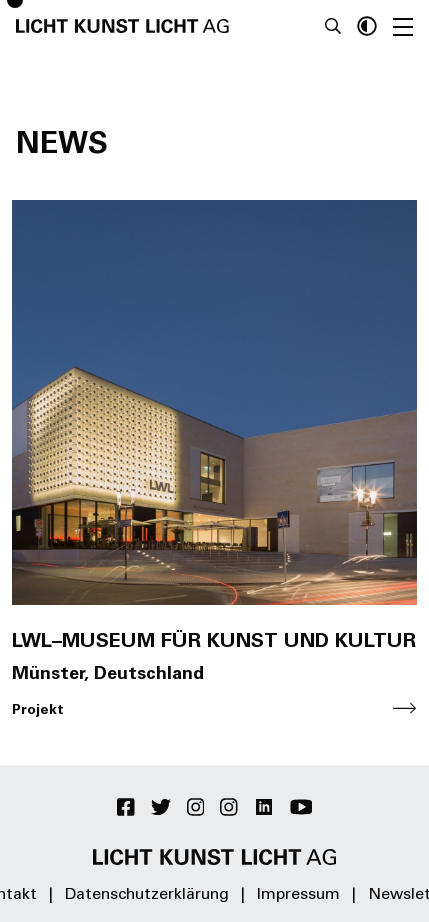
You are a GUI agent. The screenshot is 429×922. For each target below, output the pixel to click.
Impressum (298, 895)
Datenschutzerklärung (147, 895)
